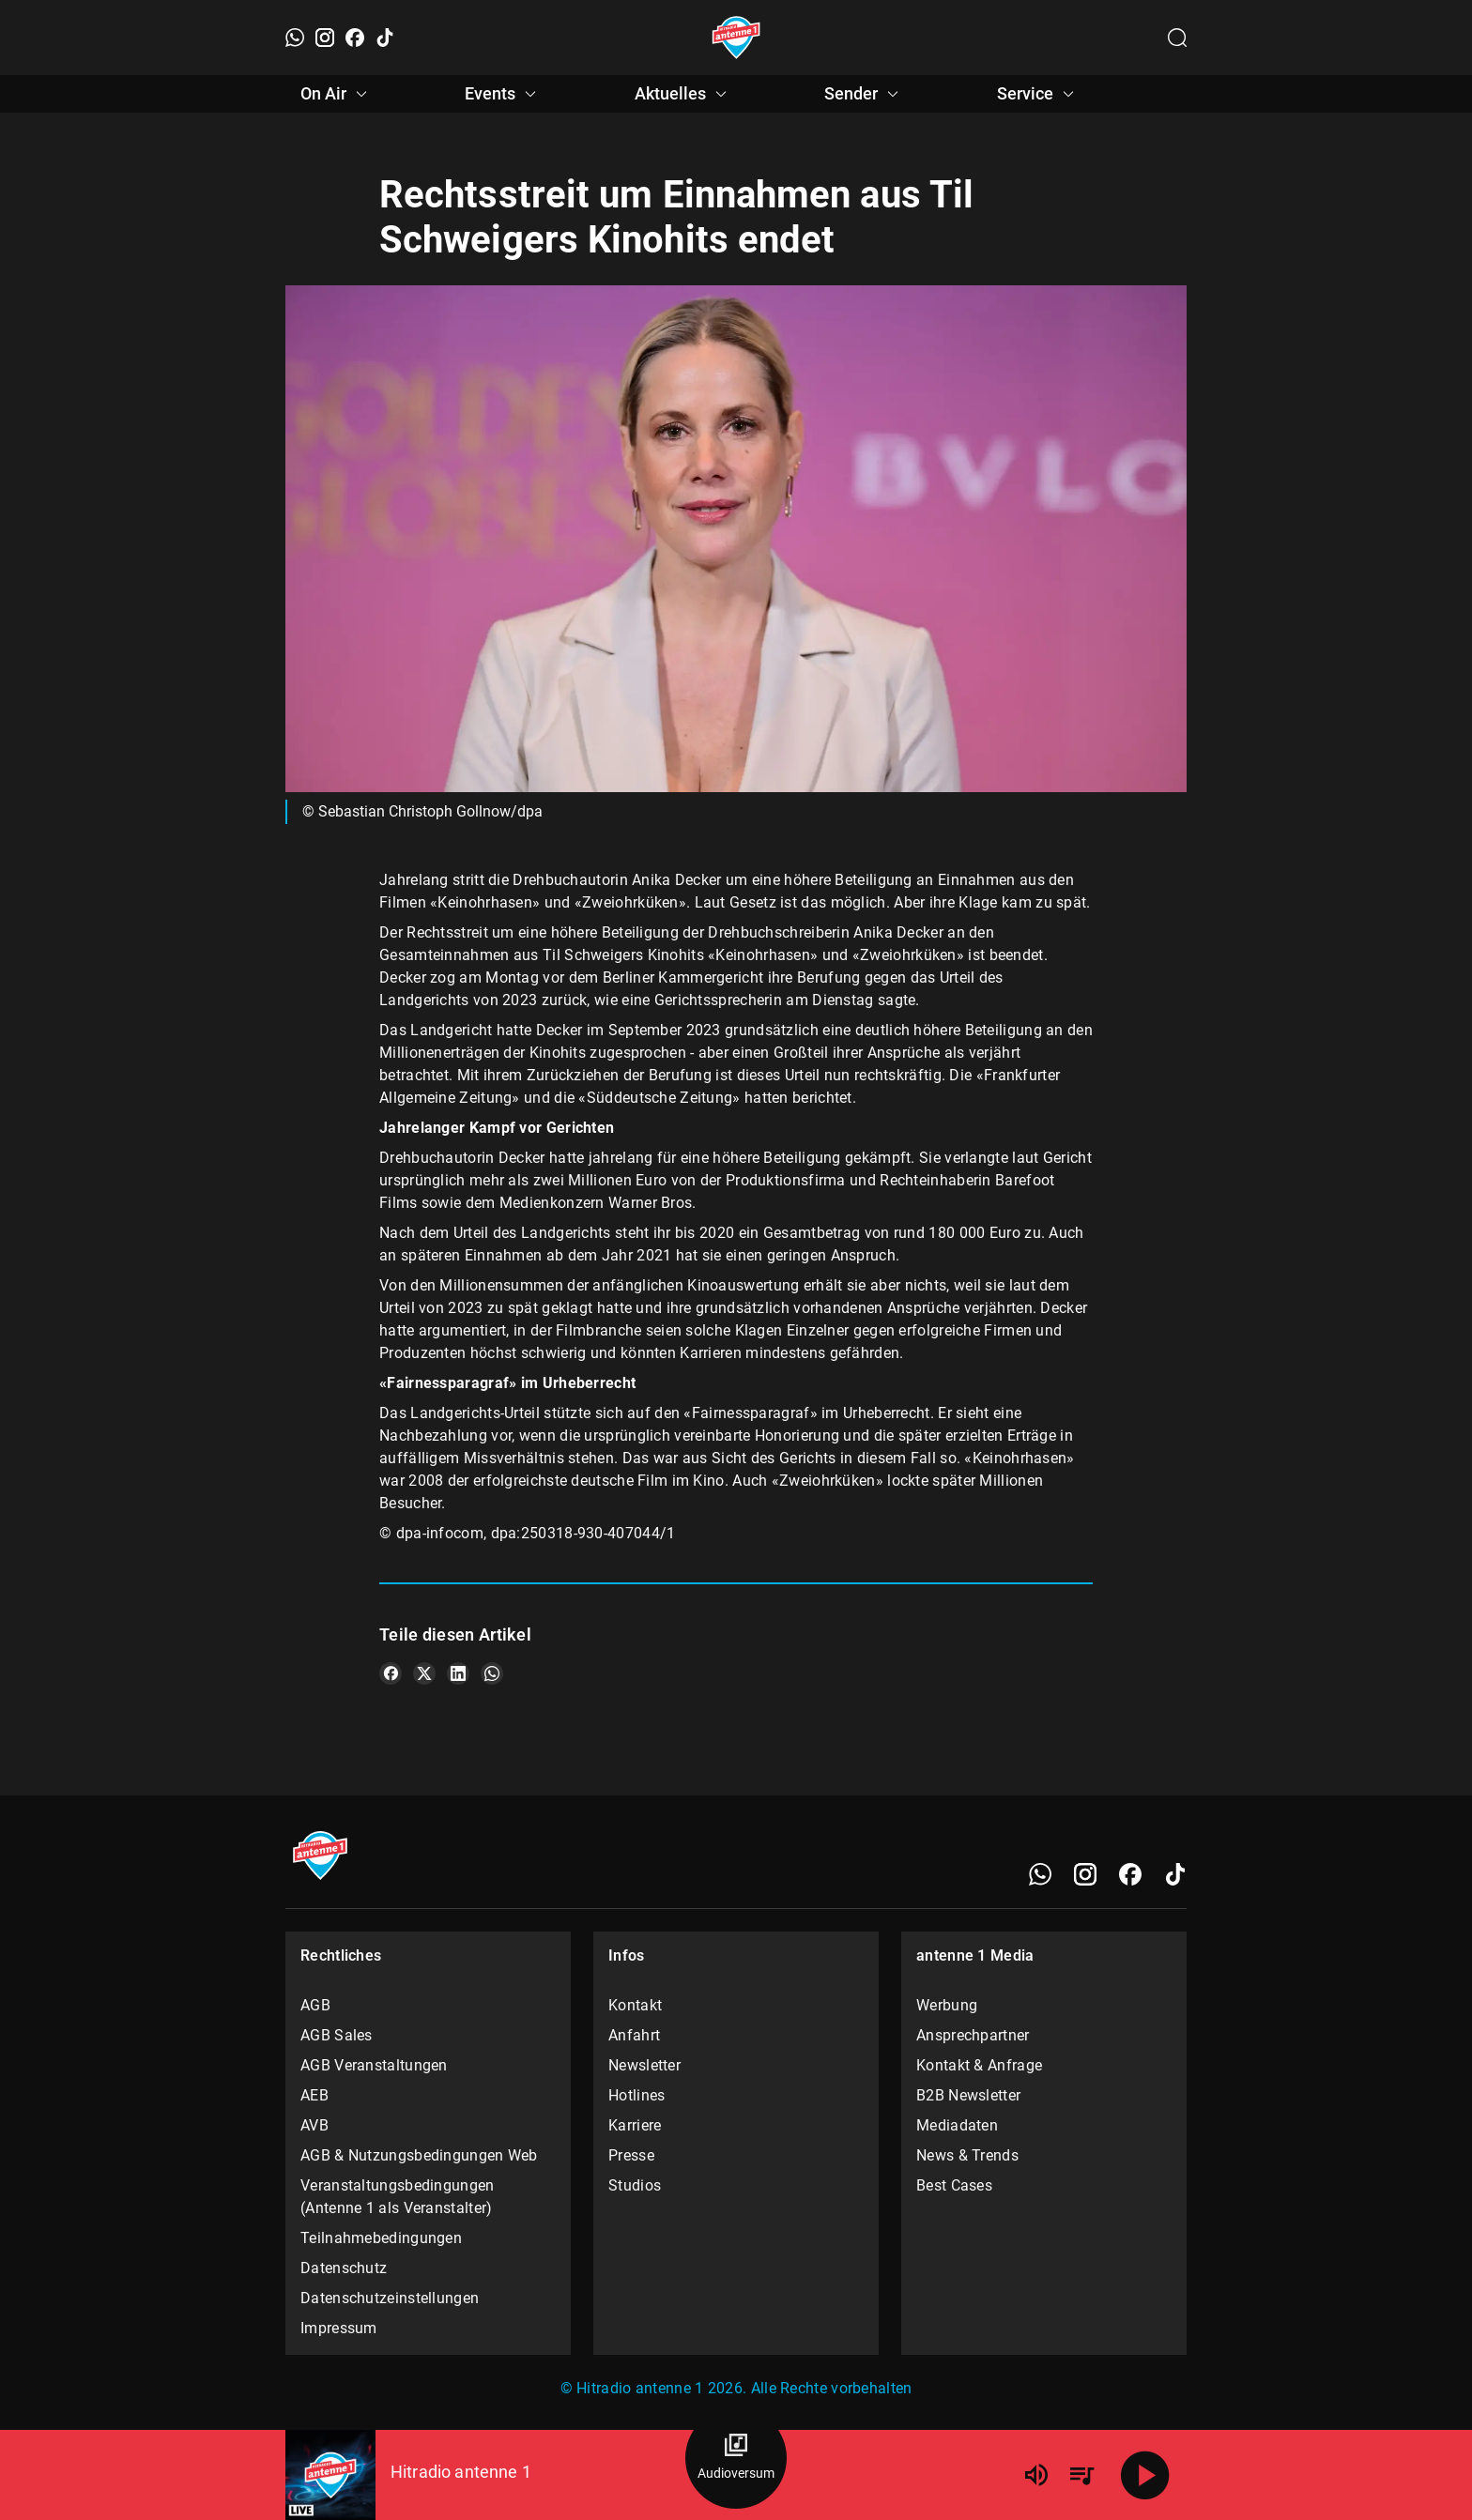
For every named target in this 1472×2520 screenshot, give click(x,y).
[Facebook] (354, 37)
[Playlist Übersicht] (1081, 2475)
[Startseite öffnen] (736, 37)
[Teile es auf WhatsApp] (492, 1673)
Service (1038, 94)
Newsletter (644, 2065)
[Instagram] (324, 37)
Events (503, 94)
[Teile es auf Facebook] (390, 1673)
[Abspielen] (1145, 2475)
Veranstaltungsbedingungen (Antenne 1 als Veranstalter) (397, 2196)
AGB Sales (336, 2035)
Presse (631, 2155)
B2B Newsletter (968, 2095)
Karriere (634, 2125)
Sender (864, 94)
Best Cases (954, 2185)
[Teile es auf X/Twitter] (424, 1673)
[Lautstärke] (1036, 2475)
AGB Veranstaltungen (374, 2065)
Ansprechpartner (973, 2035)
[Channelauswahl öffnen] (1177, 38)
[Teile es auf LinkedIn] (458, 1673)
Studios (634, 2185)
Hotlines (636, 2095)
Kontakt (635, 2005)
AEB (314, 2095)
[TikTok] (385, 37)
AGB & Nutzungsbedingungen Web (419, 2155)
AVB (314, 2125)
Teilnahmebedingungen (381, 2238)
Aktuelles (683, 94)
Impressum (338, 2328)
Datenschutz (343, 2268)
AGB (315, 2005)
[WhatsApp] (294, 37)
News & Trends (967, 2155)
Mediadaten (957, 2125)
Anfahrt (634, 2035)
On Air (336, 94)
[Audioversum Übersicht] (736, 2458)
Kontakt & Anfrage (979, 2065)
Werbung (946, 2005)
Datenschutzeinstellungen (389, 2298)
